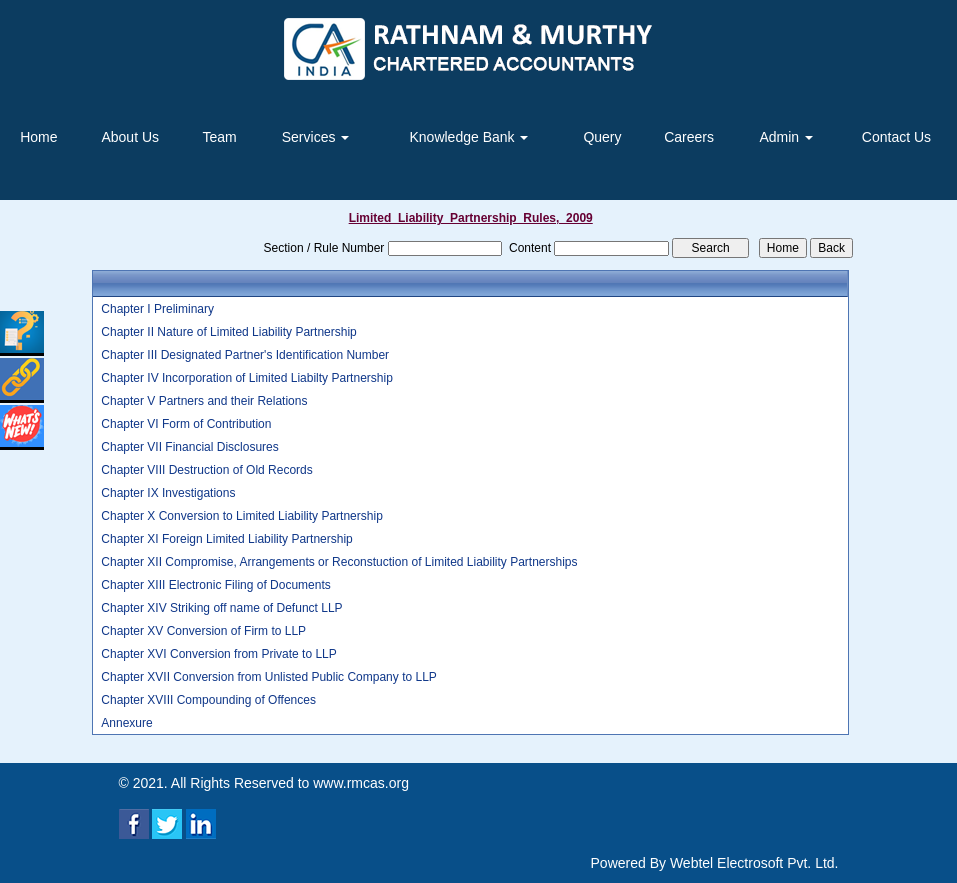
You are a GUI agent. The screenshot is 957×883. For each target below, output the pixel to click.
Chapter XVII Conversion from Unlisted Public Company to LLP (269, 677)
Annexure (126, 723)
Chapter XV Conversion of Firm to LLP (203, 631)
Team (219, 137)
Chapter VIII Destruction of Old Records (206, 470)
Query (602, 137)
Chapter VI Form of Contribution (186, 424)
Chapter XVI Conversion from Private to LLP (218, 654)
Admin (786, 137)
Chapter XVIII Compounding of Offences (208, 700)
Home (38, 137)
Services (316, 137)
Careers (689, 137)
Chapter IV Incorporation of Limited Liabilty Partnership (247, 378)
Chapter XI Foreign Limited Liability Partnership (226, 539)
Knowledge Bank (468, 137)
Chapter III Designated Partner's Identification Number (245, 355)
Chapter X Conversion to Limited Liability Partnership (241, 516)
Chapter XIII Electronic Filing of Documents (215, 585)
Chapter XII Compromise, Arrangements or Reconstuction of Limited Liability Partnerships (339, 562)
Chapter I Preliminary (157, 309)
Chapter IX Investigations (168, 493)
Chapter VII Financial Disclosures (189, 447)
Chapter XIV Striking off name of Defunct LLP (221, 608)
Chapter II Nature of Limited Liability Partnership (228, 332)
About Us (130, 137)
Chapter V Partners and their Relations (204, 401)
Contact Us (896, 137)
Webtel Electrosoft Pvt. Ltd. (754, 863)
